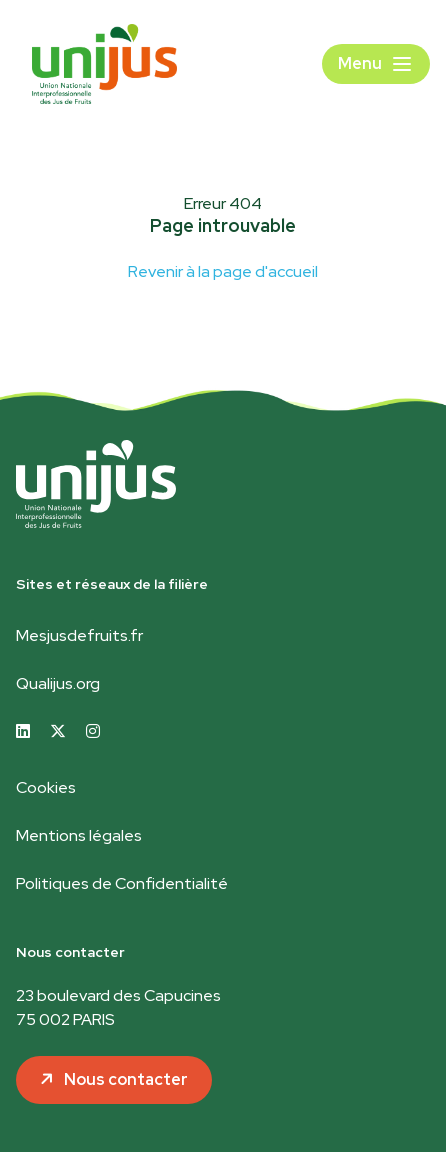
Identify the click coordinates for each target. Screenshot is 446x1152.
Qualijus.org (58, 683)
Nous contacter (126, 1079)
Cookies (46, 787)
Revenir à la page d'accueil (223, 271)
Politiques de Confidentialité (122, 883)
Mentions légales (79, 835)
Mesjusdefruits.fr (79, 635)
